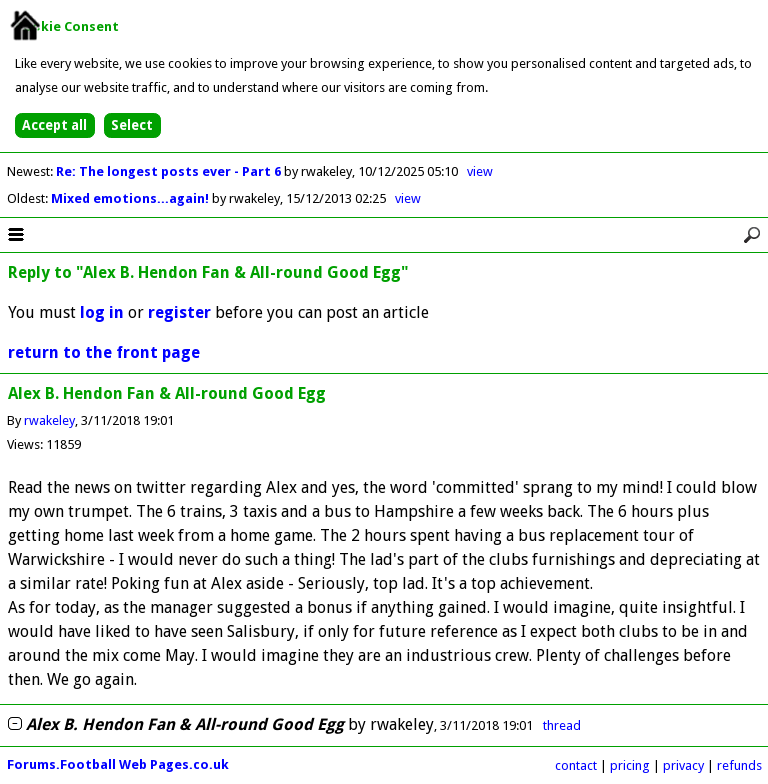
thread (562, 725)
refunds (739, 765)
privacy (683, 765)
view (480, 171)
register (179, 312)
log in (102, 312)
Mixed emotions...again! (131, 198)
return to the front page (104, 352)
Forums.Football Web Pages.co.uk (118, 764)
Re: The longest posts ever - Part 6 (170, 171)
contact (576, 765)
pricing (630, 765)
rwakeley (49, 420)
